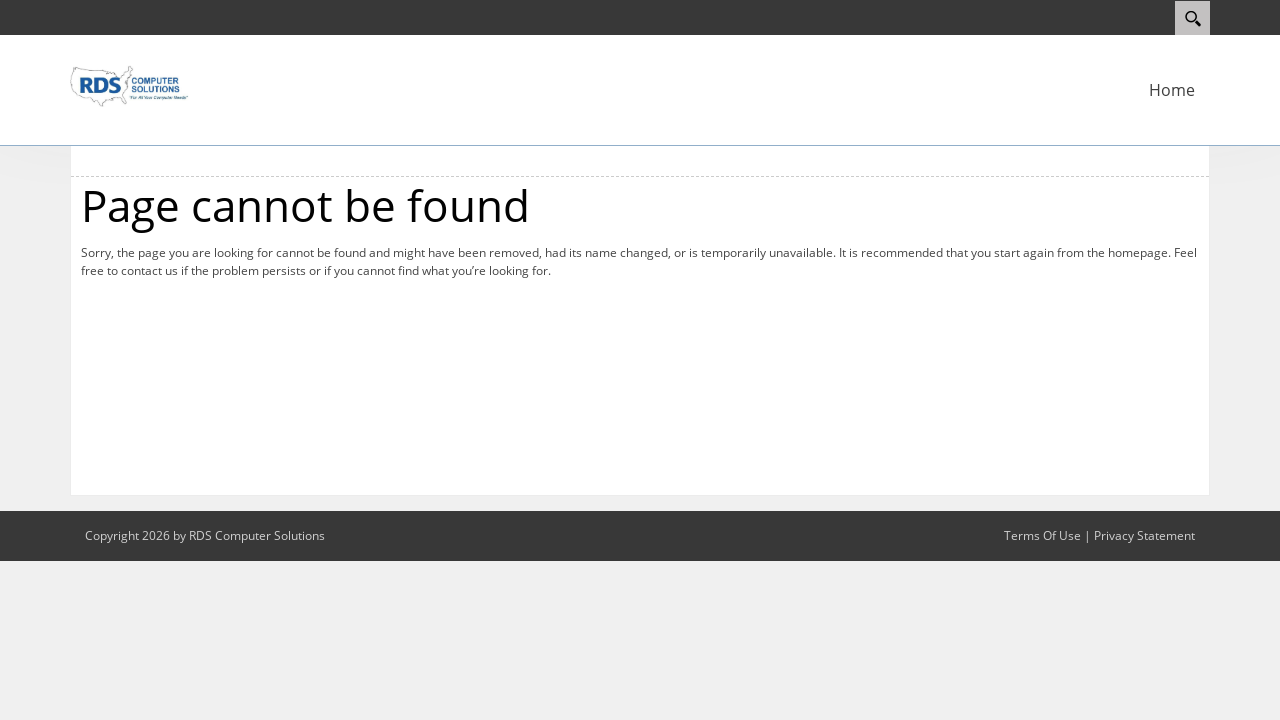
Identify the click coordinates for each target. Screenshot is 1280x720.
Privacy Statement (1144, 535)
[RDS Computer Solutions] (130, 84)
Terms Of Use (1042, 535)
